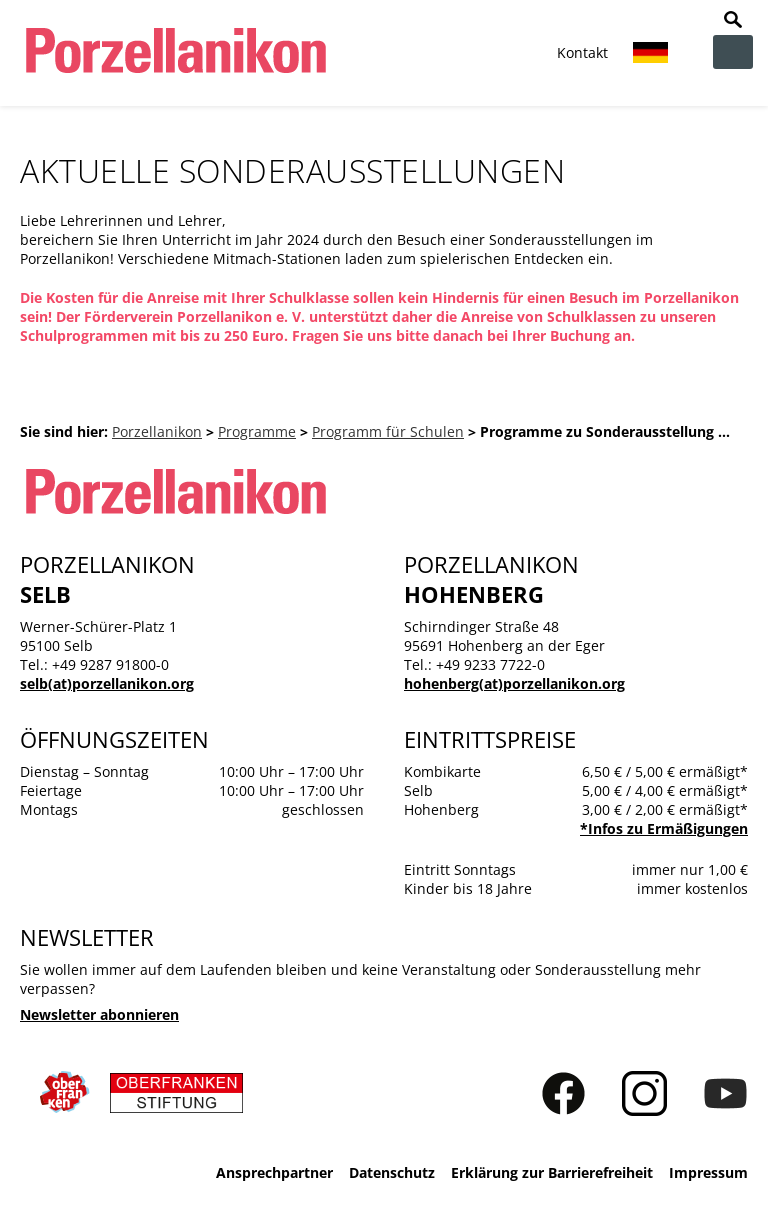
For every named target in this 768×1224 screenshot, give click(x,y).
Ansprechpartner (274, 1172)
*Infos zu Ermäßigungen (664, 828)
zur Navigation (733, 52)
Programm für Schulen (388, 431)
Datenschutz (392, 1172)
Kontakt (582, 52)
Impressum (708, 1172)
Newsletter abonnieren (99, 1014)
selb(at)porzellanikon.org (107, 683)
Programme (257, 431)
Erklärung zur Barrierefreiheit (552, 1172)
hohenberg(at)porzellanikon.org (514, 683)
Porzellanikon (157, 431)
